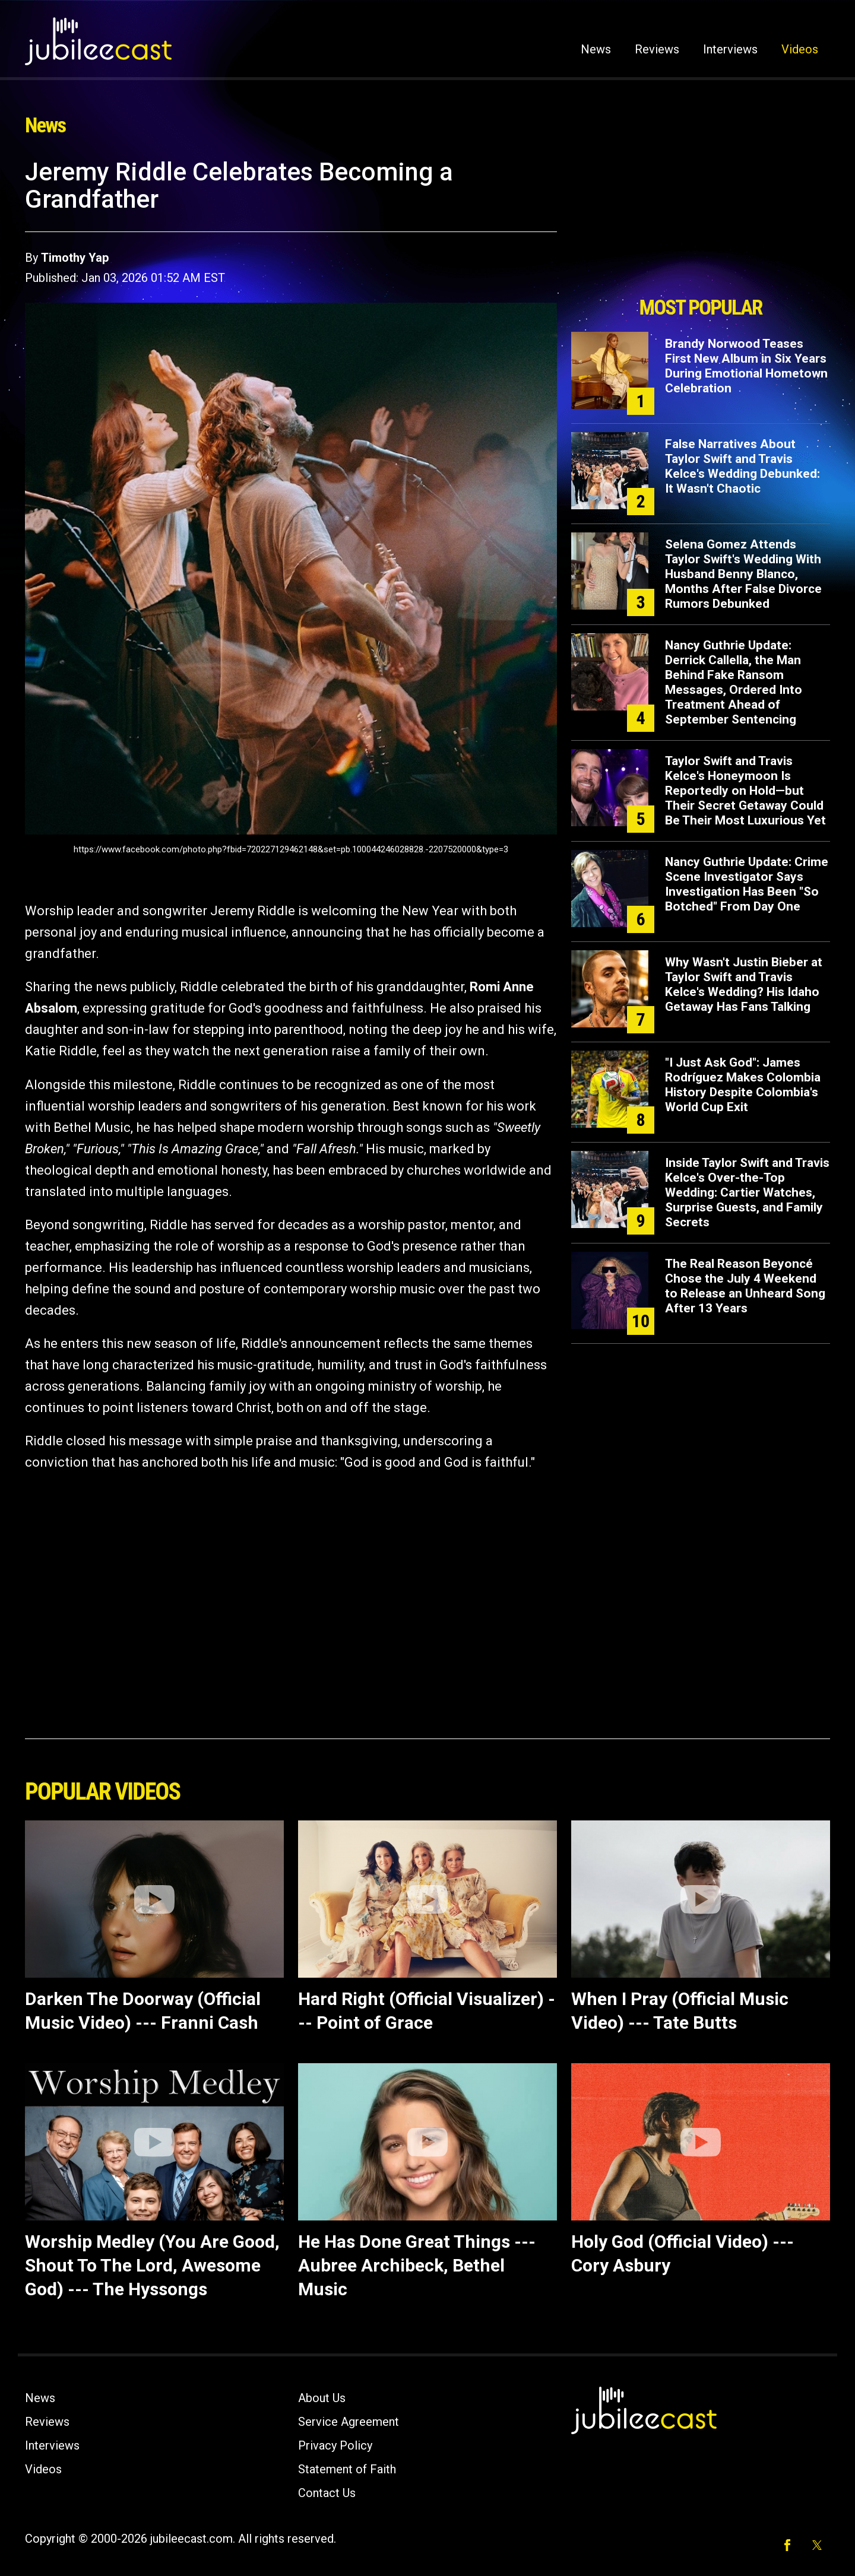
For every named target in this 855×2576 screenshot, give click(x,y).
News (596, 49)
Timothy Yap (75, 257)
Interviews (730, 49)
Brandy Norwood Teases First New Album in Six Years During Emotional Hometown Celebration (746, 366)
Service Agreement (348, 2422)
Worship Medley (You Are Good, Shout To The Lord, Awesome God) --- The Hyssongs (152, 2265)
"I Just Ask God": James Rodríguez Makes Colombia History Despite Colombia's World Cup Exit (743, 1084)
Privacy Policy (335, 2445)
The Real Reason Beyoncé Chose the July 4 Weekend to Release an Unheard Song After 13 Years (745, 1286)
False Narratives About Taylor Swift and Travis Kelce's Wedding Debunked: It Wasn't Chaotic (742, 466)
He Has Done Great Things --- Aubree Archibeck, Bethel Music (417, 2265)
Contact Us (327, 2493)
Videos (799, 49)
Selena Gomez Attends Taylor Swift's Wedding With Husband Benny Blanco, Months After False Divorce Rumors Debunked (743, 574)
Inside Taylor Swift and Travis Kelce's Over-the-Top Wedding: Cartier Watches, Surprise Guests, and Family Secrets (747, 1192)
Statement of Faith (347, 2469)
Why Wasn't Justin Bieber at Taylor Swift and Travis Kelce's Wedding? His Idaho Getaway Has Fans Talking (743, 984)
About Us (322, 2398)
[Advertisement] (701, 224)
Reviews (657, 49)
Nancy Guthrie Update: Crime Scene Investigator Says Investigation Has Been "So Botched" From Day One (746, 884)
